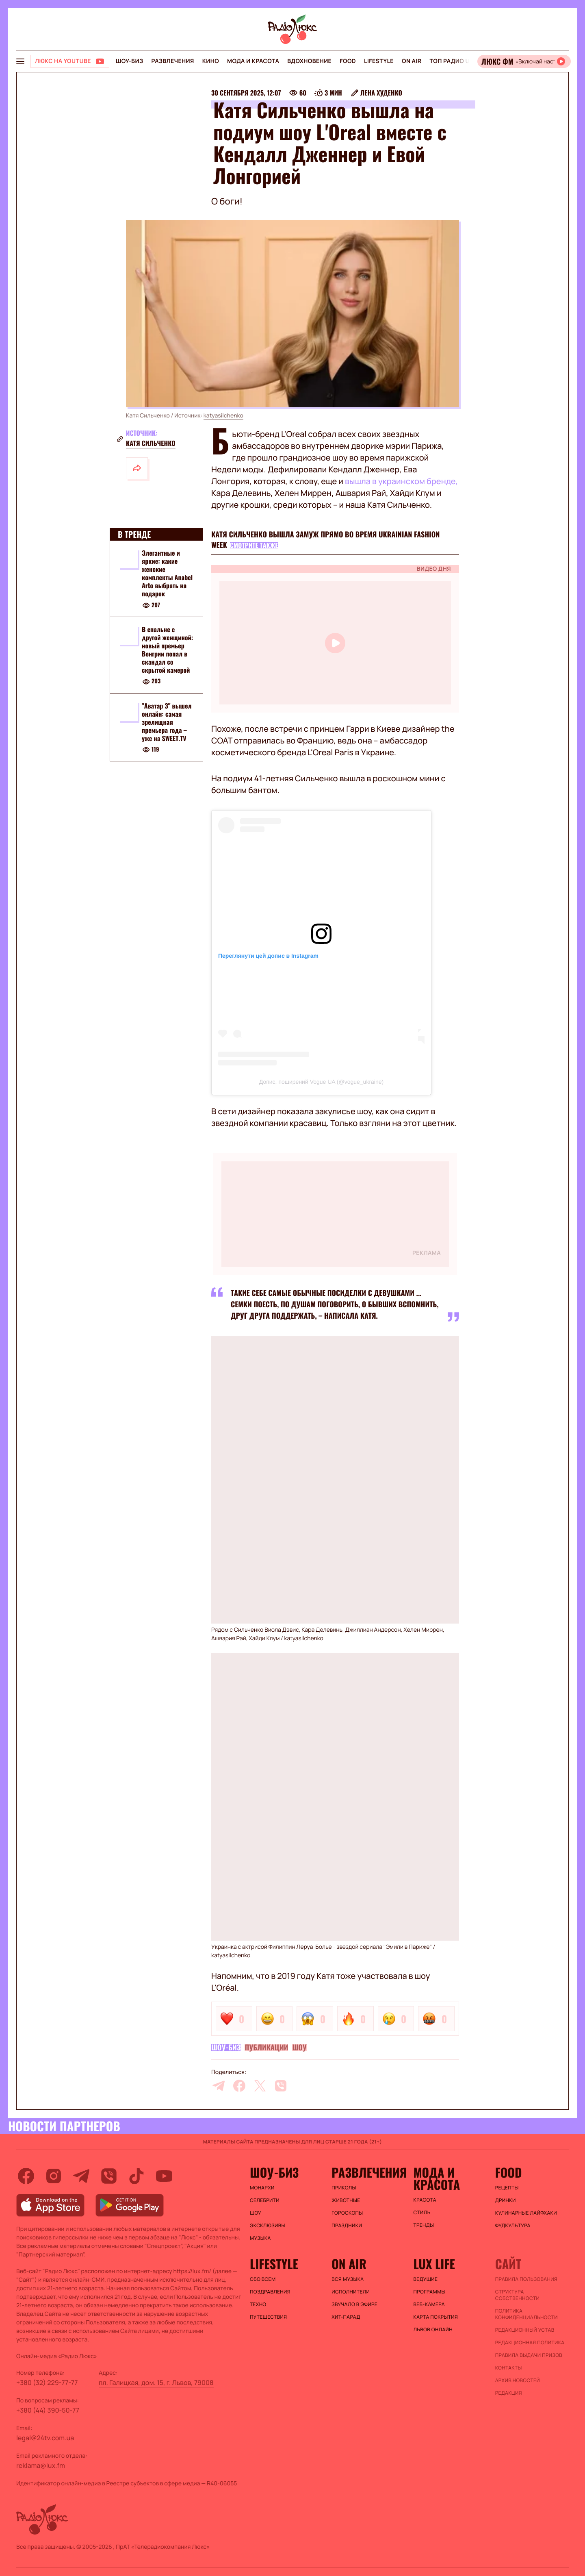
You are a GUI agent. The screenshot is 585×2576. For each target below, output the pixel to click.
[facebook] (239, 2085)
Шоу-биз (129, 61)
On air (411, 61)
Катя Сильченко (151, 443)
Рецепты (507, 2188)
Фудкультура (513, 2225)
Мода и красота (253, 61)
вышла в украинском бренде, (401, 481)
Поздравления (270, 2292)
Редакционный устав (525, 2330)
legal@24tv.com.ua (45, 2437)
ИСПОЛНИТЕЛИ (351, 2292)
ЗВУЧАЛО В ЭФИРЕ (354, 2304)
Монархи (262, 2188)
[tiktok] (136, 2176)
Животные (346, 2200)
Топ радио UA (451, 61)
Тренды (424, 2225)
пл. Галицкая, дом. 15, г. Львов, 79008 (156, 2382)
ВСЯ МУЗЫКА (348, 2279)
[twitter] (260, 2085)
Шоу (299, 2047)
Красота (425, 2200)
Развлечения (172, 61)
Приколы (344, 2188)
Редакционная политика (530, 2342)
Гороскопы (347, 2213)
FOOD (348, 61)
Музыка (260, 2238)
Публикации (266, 2047)
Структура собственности (517, 2295)
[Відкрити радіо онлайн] (524, 61)
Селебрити (265, 2200)
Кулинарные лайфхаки (526, 2213)
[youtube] (164, 2176)
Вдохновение (309, 61)
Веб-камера (429, 2304)
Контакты (508, 2368)
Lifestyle (379, 61)
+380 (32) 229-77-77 (47, 2382)
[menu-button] (20, 61)
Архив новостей (517, 2380)
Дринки (505, 2200)
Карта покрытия (436, 2317)
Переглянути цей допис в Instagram (268, 955)
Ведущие (426, 2279)
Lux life (434, 2264)
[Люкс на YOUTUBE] (69, 61)
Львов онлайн (433, 2329)
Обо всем (262, 2279)
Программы (430, 2292)
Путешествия (268, 2317)
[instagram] (53, 2176)
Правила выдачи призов (528, 2355)
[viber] (280, 2085)
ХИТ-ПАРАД (346, 2317)
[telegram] (218, 2085)
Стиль (422, 2212)
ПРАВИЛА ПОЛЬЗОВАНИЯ (526, 2279)
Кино (210, 61)
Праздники (347, 2225)
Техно (258, 2304)
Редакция (508, 2393)
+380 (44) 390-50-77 (47, 2410)
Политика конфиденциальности (526, 2314)
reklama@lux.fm (40, 2465)
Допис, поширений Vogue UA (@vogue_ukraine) (321, 1081)
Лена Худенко (381, 92)
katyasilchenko (223, 416)
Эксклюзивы (268, 2225)
